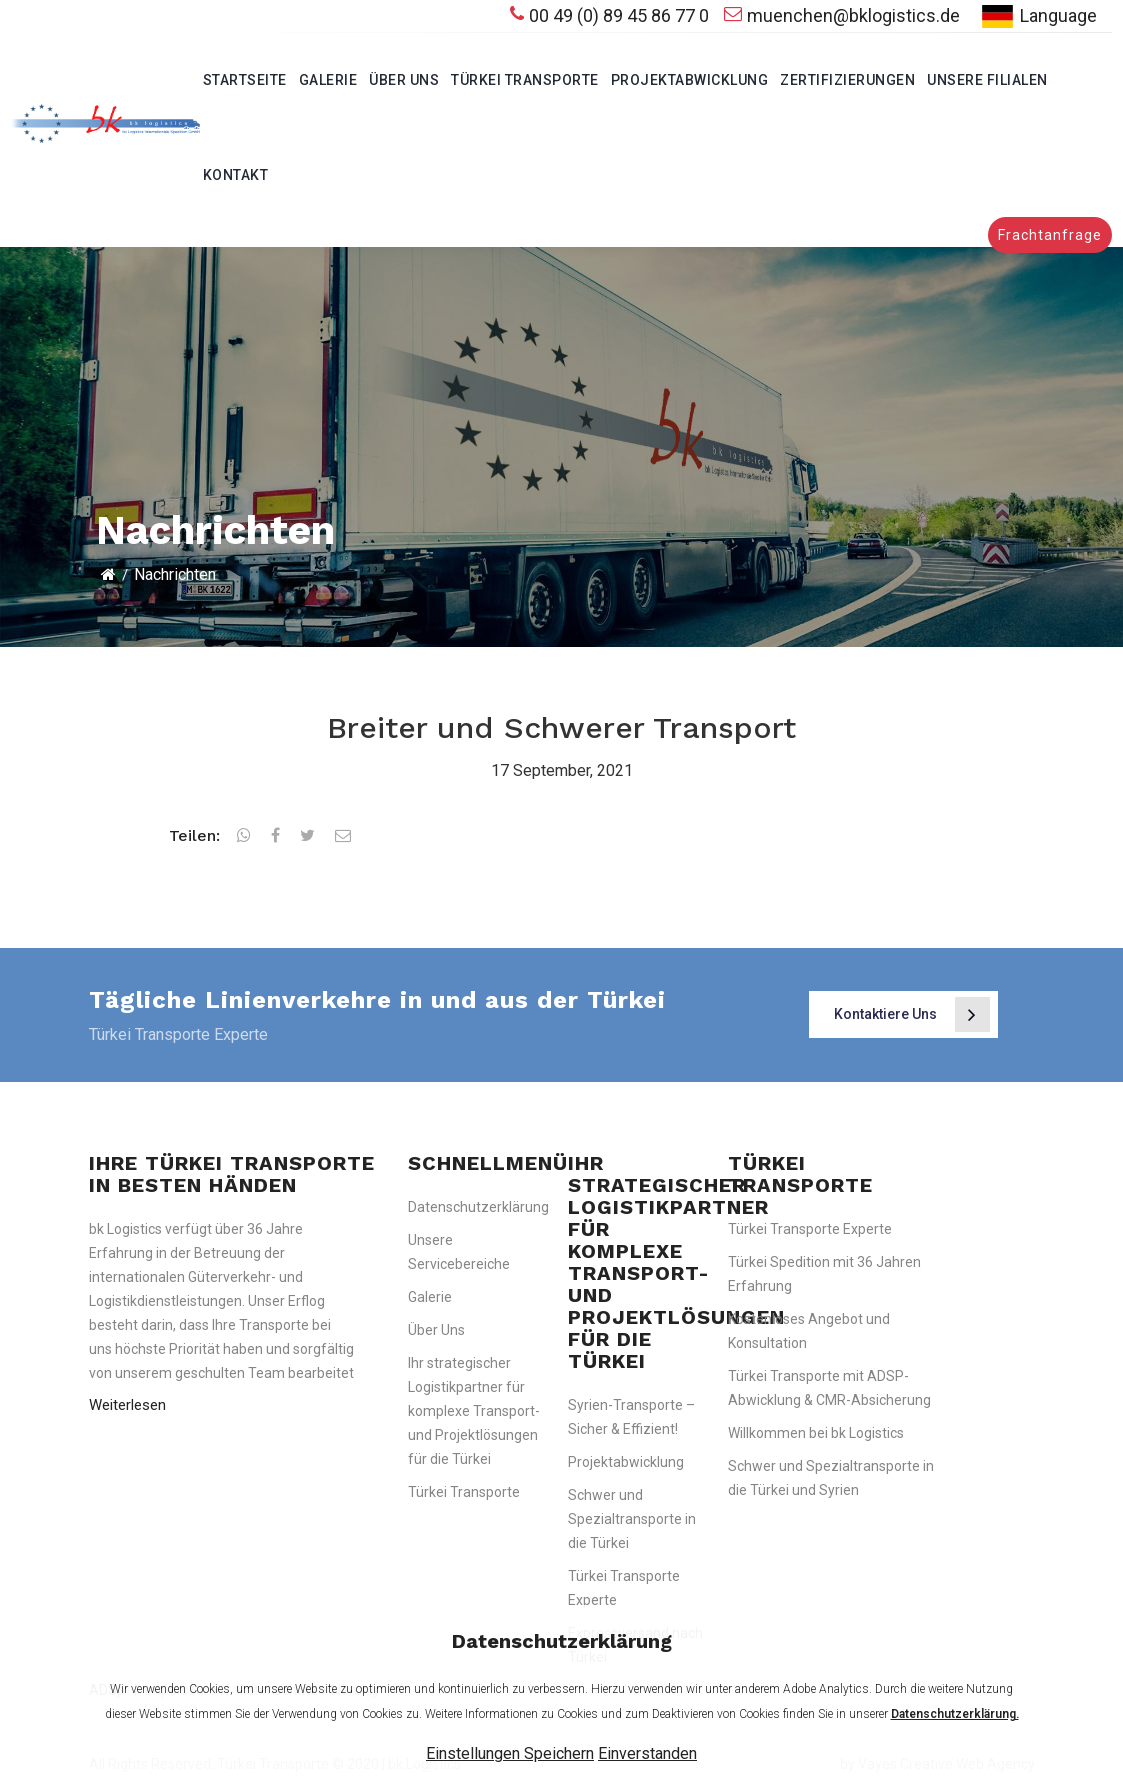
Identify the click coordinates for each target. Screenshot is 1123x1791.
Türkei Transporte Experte (810, 1229)
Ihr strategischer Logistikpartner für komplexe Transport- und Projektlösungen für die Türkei (474, 1411)
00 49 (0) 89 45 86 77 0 (609, 15)
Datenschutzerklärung (478, 1207)
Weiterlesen (127, 1405)
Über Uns (404, 80)
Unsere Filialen (987, 80)
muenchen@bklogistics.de (842, 15)
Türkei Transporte (525, 80)
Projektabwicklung (690, 80)
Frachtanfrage (1050, 235)
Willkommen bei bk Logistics (816, 1433)
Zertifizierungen (847, 80)
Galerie (328, 80)
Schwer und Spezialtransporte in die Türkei (632, 1519)
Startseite (245, 80)
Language (1036, 16)
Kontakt (236, 175)
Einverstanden (647, 1753)
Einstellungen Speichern (510, 1753)
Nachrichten (175, 574)
